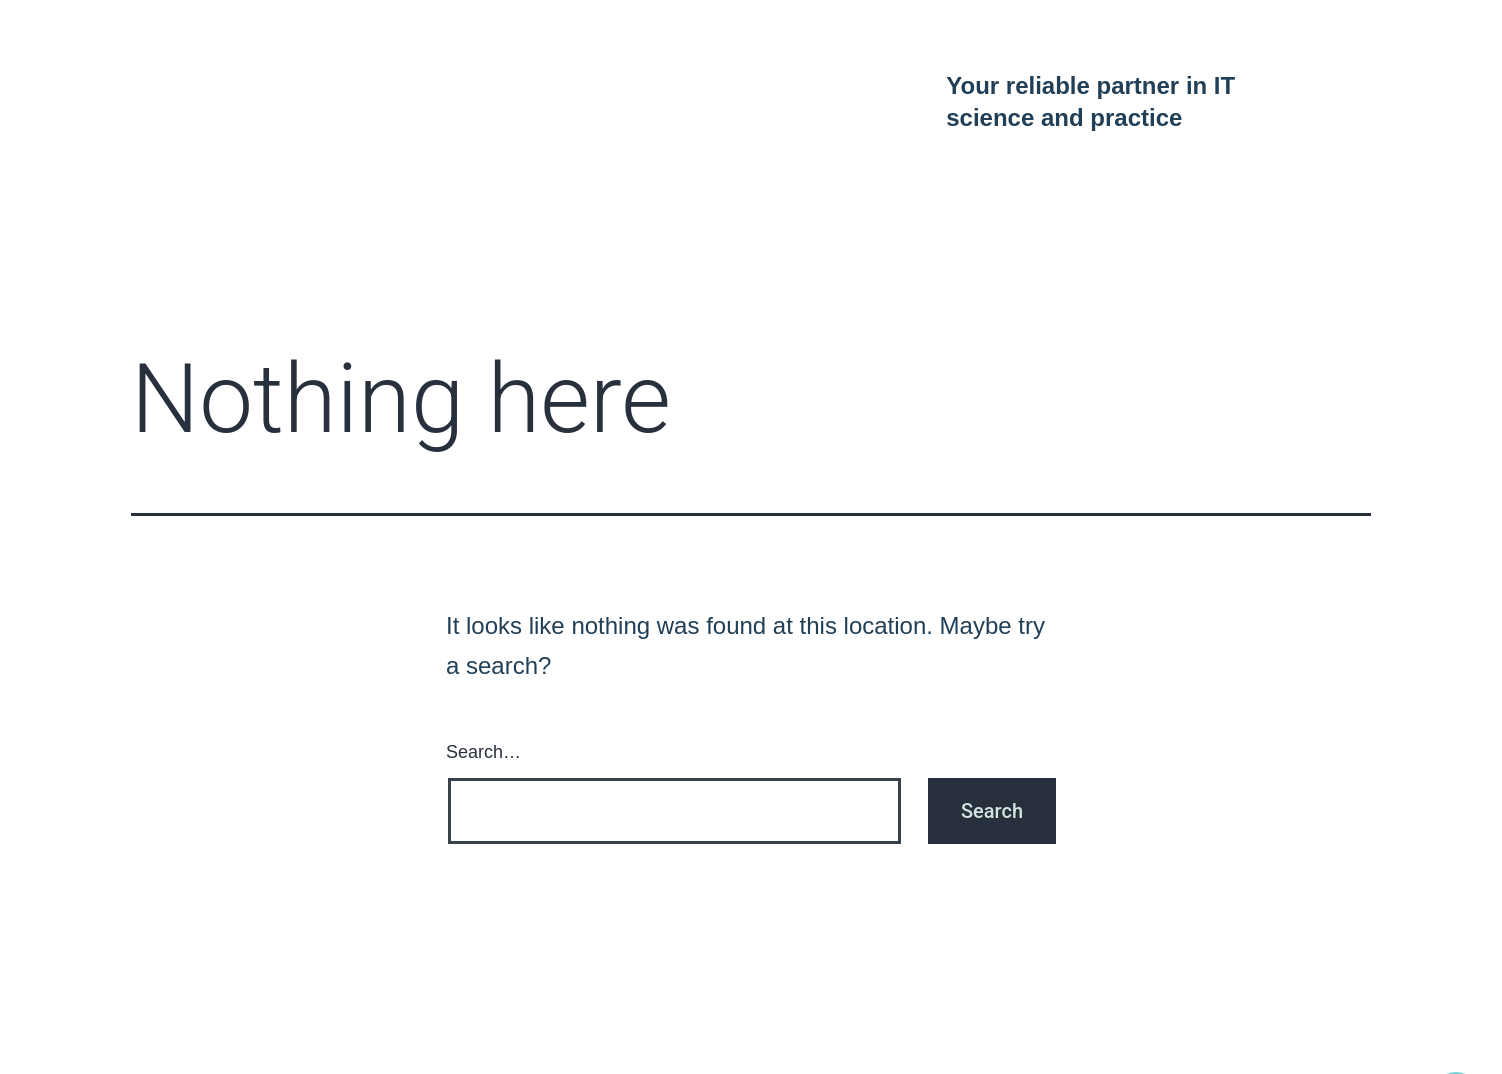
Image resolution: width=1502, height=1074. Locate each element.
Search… (483, 752)
